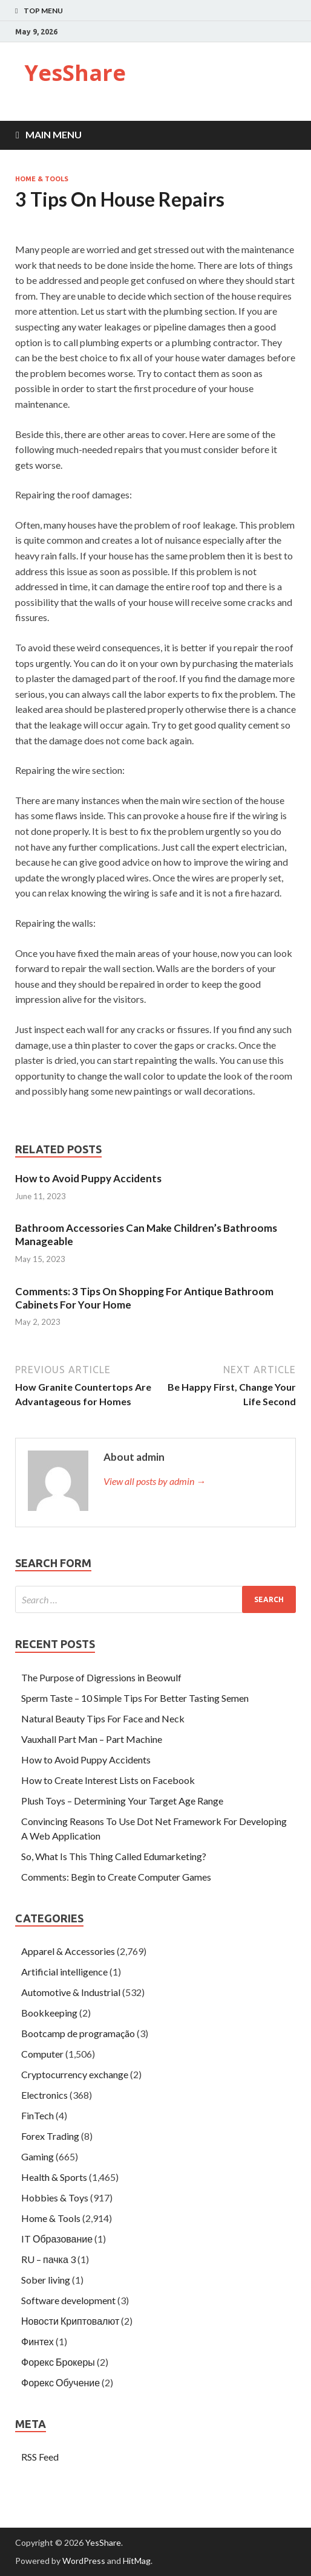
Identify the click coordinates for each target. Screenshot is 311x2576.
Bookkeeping (49, 2012)
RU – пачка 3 (48, 2259)
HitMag (137, 2560)
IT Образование (57, 2238)
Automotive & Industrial (70, 1992)
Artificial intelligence (64, 1971)
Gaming (37, 2156)
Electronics (44, 2095)
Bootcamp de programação (78, 2033)
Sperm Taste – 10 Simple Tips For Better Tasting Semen (135, 1698)
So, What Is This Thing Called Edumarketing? (113, 1856)
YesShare (75, 73)
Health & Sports (54, 2177)
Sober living (45, 2279)
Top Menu (43, 10)
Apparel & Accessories (68, 1951)
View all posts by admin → (154, 1481)
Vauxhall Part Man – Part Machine (91, 1739)
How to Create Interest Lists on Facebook (108, 1780)
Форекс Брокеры (58, 2362)
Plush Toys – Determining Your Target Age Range (122, 1800)
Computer (42, 2053)
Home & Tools (41, 178)
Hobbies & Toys (54, 2197)
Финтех (37, 2341)
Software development (68, 2300)
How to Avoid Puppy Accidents (88, 1178)
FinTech (37, 2115)
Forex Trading (50, 2136)
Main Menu (53, 134)
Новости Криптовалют (70, 2320)
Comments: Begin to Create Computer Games (116, 1876)
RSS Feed (40, 2456)
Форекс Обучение (60, 2382)
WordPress (83, 2560)
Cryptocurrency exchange (74, 2074)
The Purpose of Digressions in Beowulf (101, 1677)
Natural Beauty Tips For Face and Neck (103, 1718)
